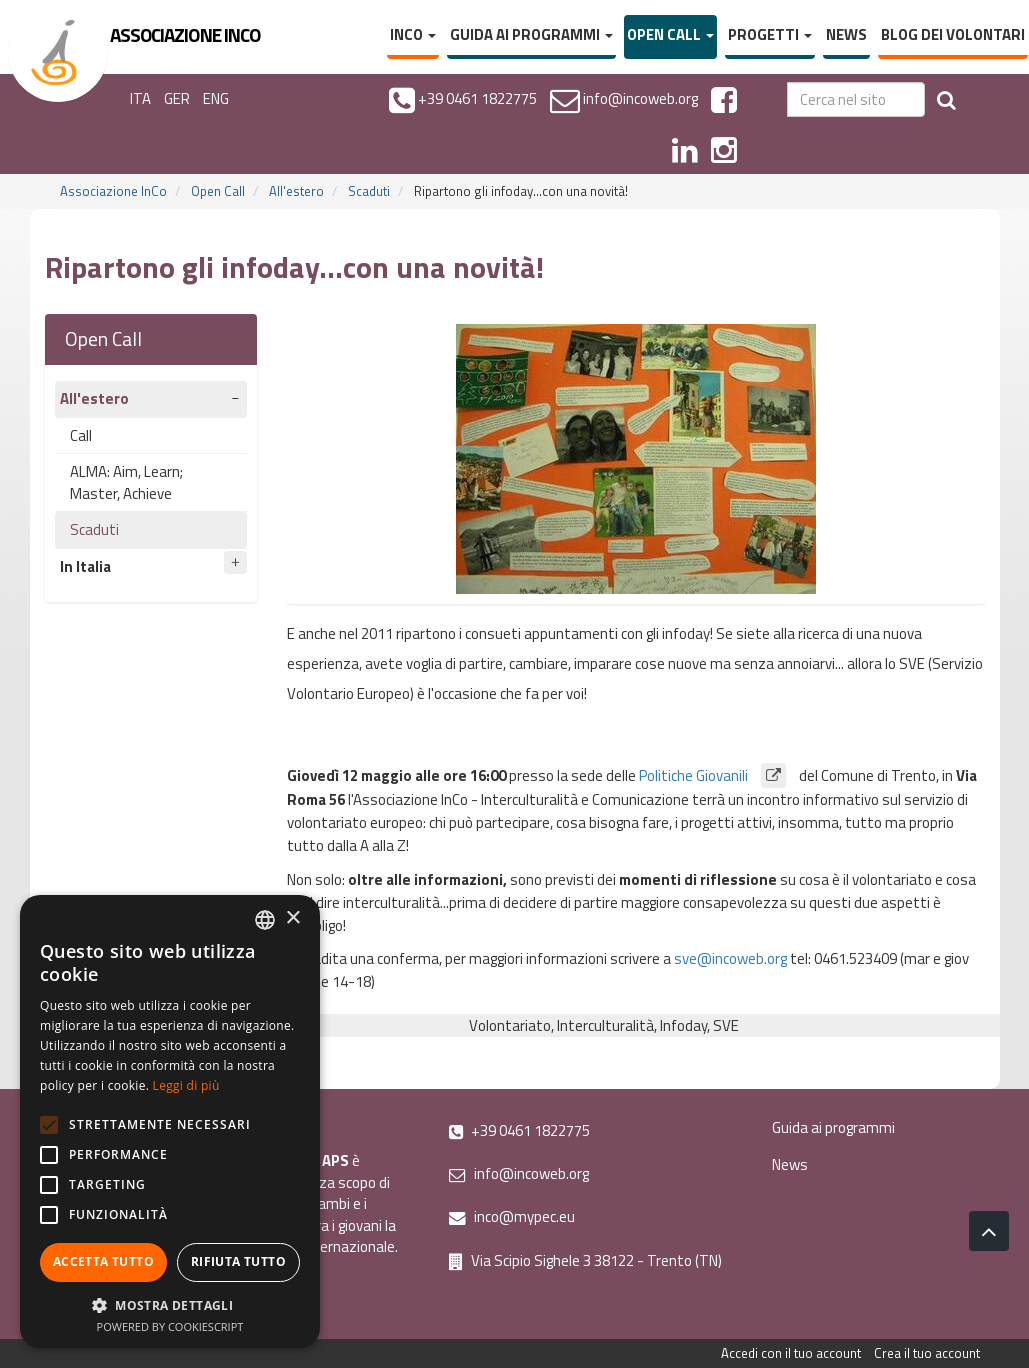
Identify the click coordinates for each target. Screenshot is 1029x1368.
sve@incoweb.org (730, 958)
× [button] (292, 918)
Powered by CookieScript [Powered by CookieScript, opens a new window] (170, 1326)
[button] (170, 1304)
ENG (216, 98)
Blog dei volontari (953, 34)
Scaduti (369, 191)
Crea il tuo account (927, 1353)
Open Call (670, 34)
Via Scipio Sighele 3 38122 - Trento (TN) (585, 1260)
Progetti (770, 34)
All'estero (296, 191)
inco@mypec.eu (512, 1216)
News (846, 34)
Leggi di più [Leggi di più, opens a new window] (186, 1085)
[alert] (170, 1121)
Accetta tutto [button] (103, 1261)
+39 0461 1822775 (519, 1130)
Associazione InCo (113, 191)
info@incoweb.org (519, 1173)
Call (81, 435)
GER (177, 98)
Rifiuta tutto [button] (238, 1261)
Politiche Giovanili (719, 775)
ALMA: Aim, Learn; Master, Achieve (126, 482)
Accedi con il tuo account (791, 1353)
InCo (413, 34)
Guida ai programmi (531, 34)
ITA (140, 98)
